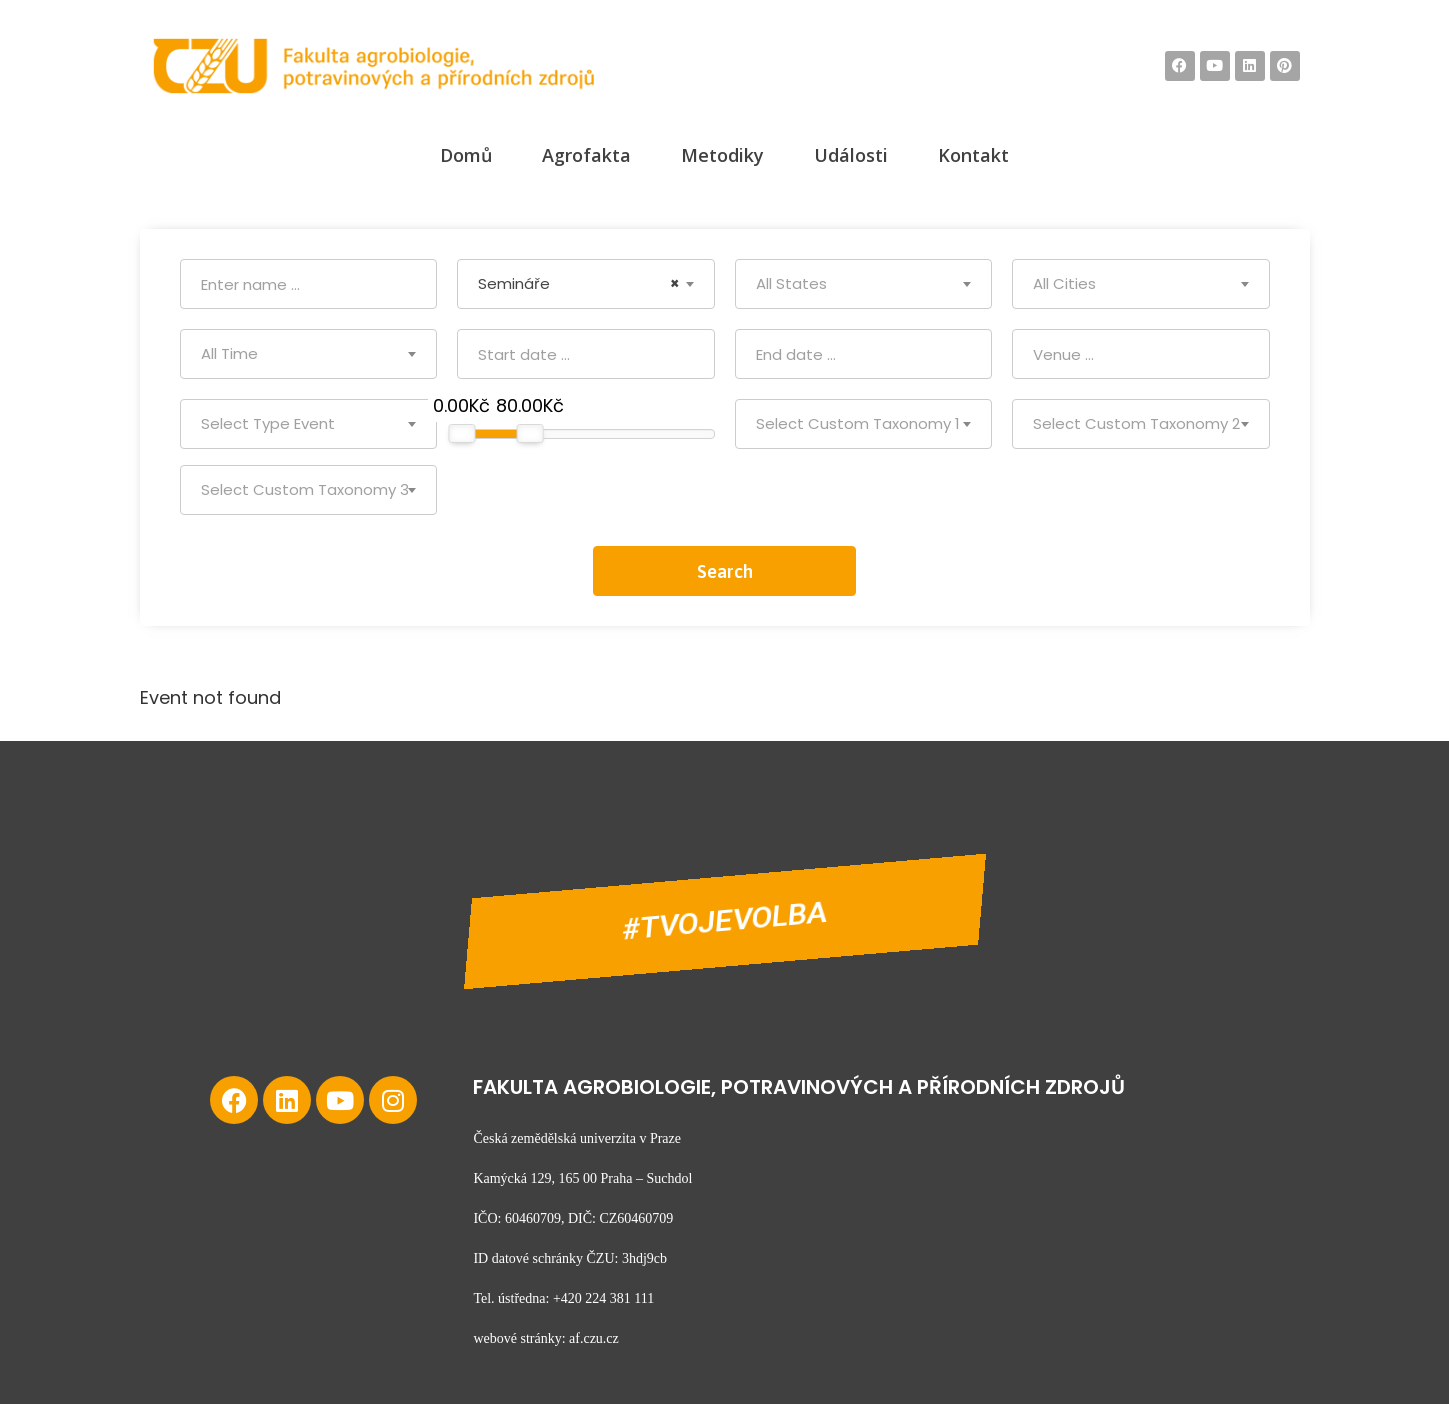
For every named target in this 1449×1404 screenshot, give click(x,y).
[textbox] (864, 284)
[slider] (461, 433)
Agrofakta (586, 155)
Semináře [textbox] (579, 284)
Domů (466, 155)
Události (851, 155)
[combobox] (586, 284)
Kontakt (973, 155)
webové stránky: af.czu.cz (545, 1338)
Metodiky (722, 155)
